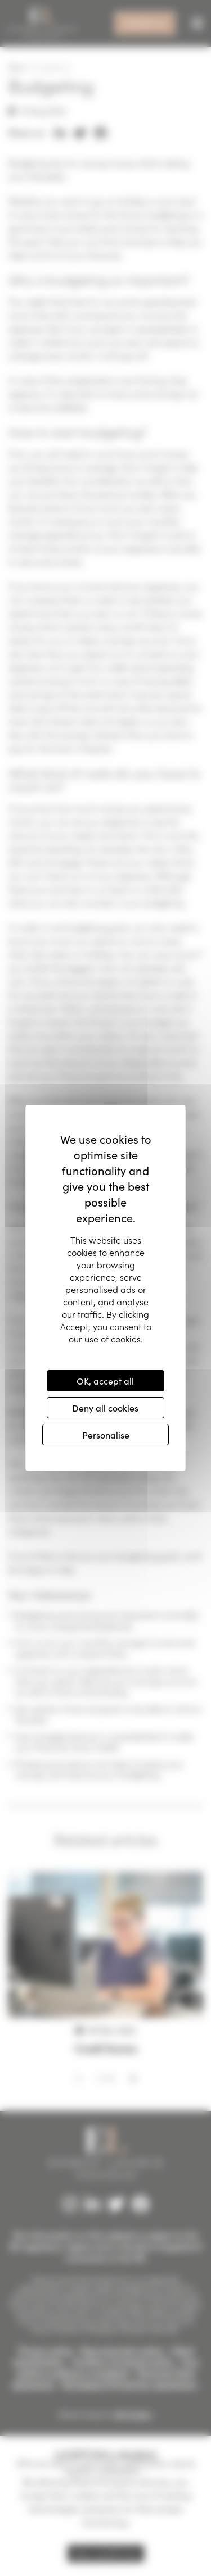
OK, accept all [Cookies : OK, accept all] (105, 1381)
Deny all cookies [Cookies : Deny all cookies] (105, 1407)
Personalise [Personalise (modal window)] (105, 1434)
